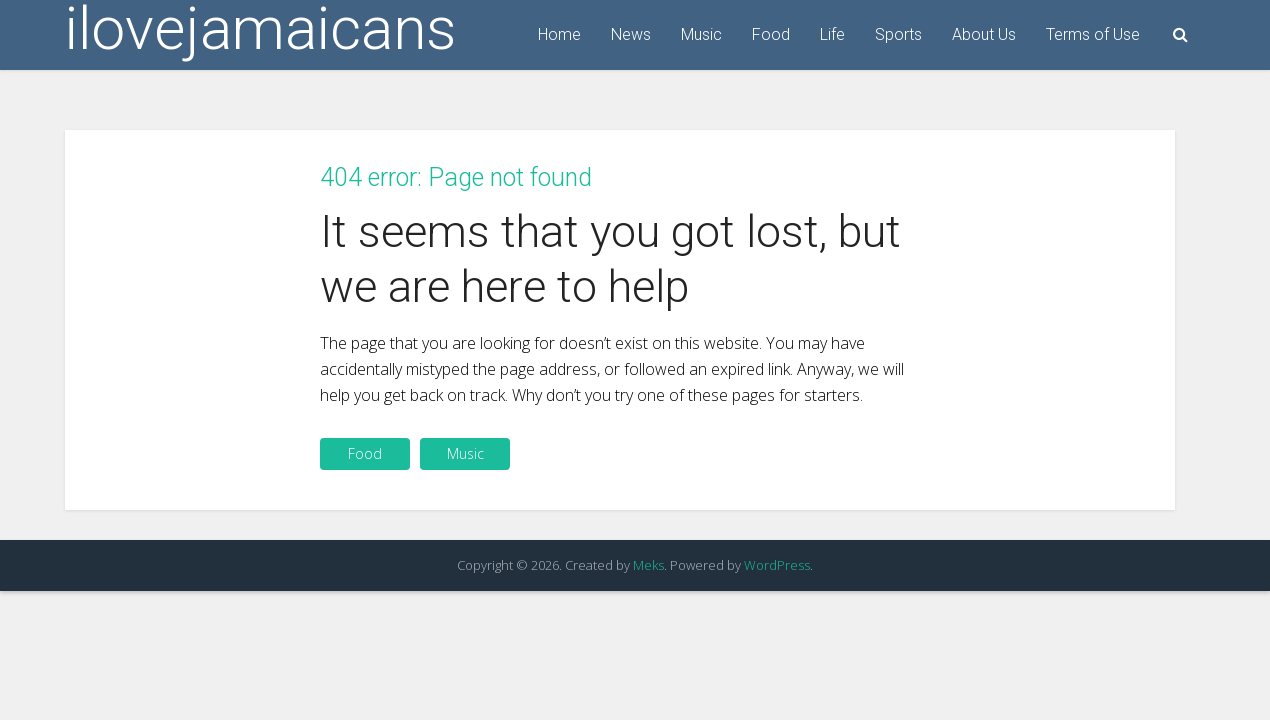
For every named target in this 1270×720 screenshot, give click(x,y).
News (631, 34)
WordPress (777, 565)
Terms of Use (1093, 34)
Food (771, 34)
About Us (984, 34)
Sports (898, 34)
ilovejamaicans (260, 29)
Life (832, 34)
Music (701, 34)
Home (559, 34)
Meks (648, 565)
